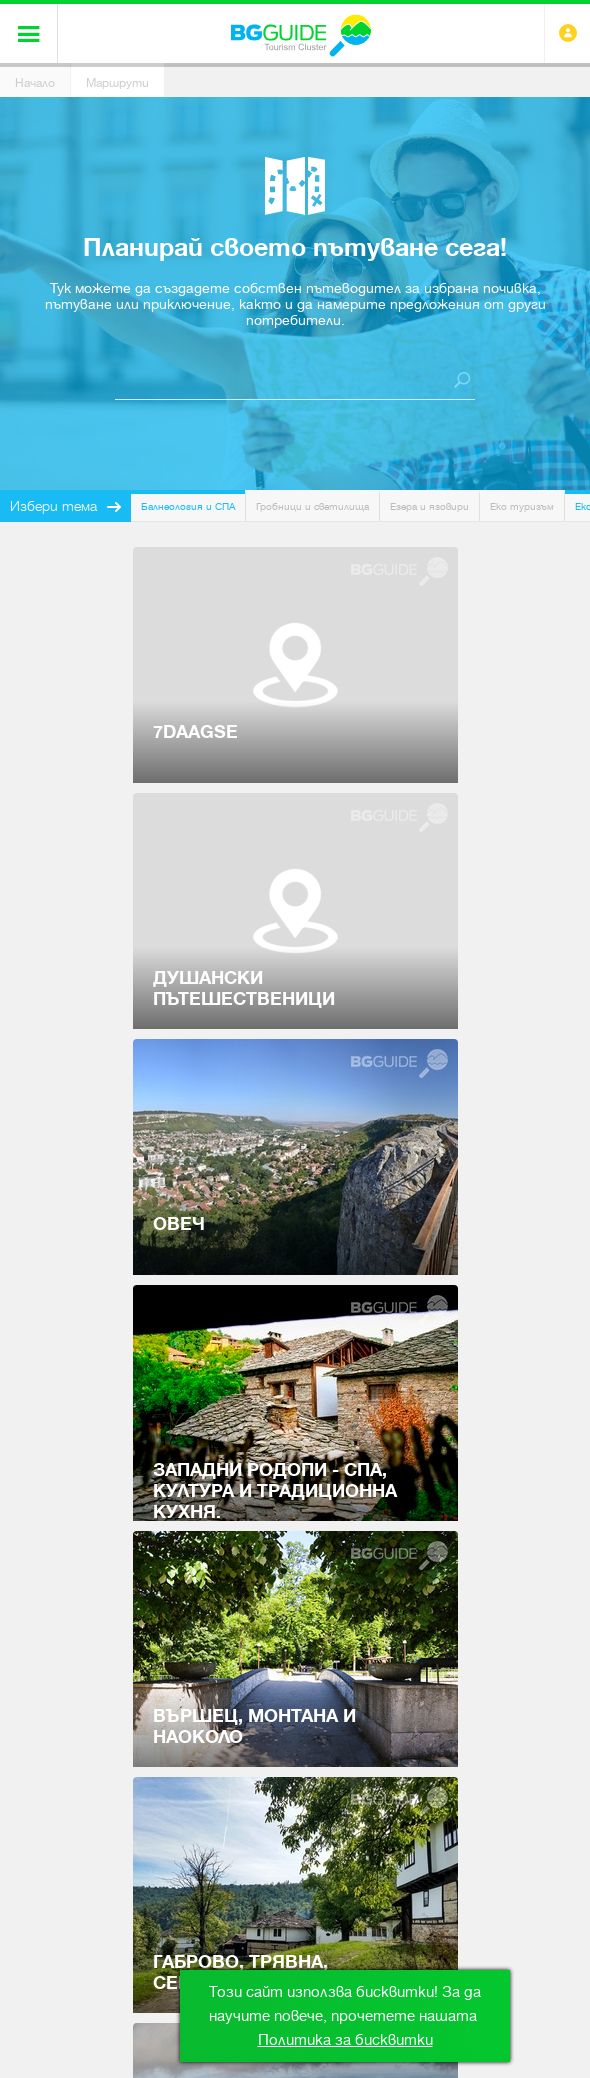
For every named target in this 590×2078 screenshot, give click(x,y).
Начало (35, 83)
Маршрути (117, 83)
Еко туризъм (522, 506)
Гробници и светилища (312, 506)
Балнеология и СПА (188, 506)
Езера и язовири (429, 506)
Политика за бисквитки (345, 2040)
